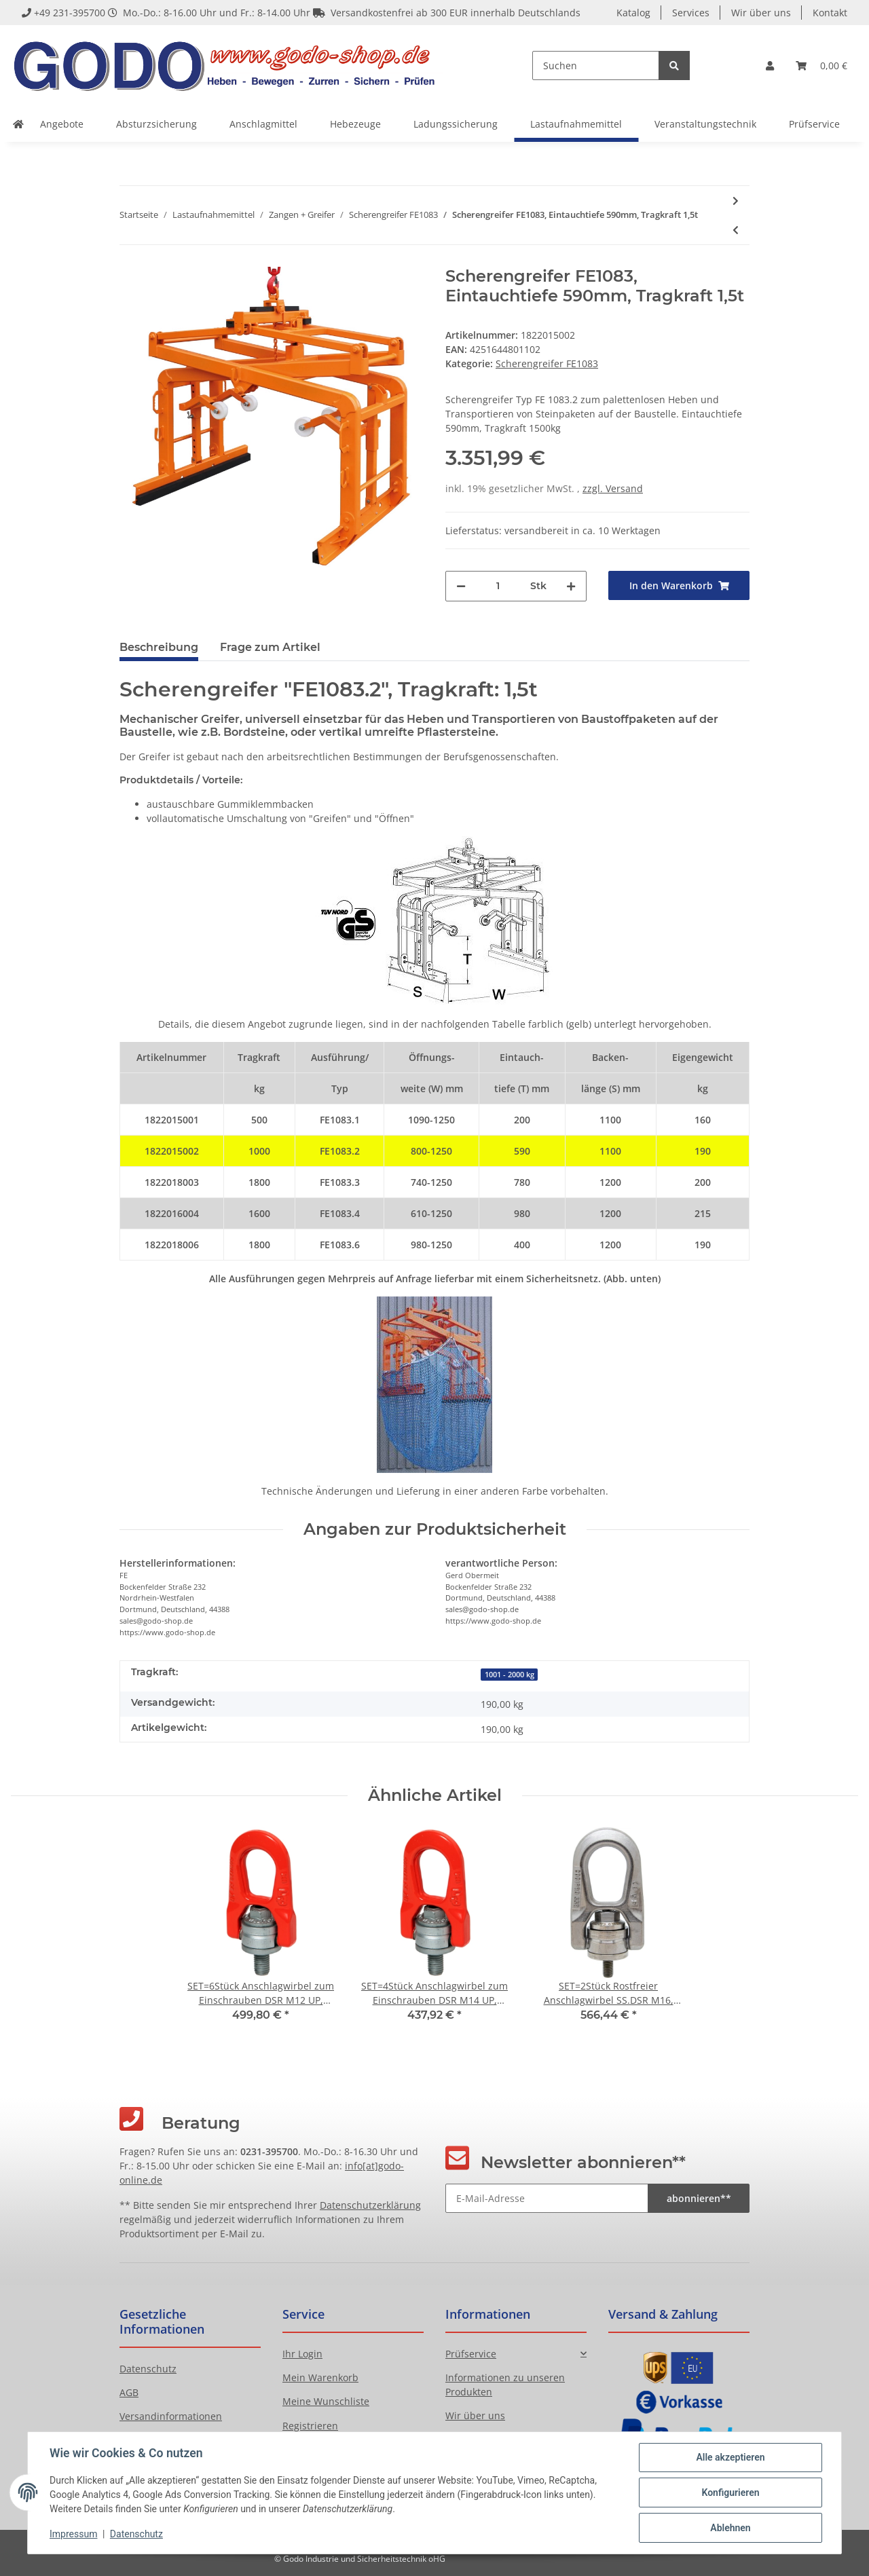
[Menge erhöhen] (571, 586)
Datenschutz (148, 2368)
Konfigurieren (730, 2492)
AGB (128, 2392)
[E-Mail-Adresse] (546, 2198)
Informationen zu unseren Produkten (505, 2384)
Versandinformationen (170, 2416)
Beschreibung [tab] (158, 647)
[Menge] (498, 586)
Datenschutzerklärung (370, 2205)
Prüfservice (470, 2353)
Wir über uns (761, 12)
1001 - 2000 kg (509, 1674)
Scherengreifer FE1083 (547, 363)
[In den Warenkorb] (679, 585)
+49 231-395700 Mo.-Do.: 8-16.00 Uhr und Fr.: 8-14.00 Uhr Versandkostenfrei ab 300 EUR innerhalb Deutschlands (301, 12)
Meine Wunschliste (325, 2401)
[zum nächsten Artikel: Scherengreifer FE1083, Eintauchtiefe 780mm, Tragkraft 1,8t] (736, 200)
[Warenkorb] (821, 65)
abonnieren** (699, 2198)
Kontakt (830, 12)
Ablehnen (730, 2527)
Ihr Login (302, 2353)
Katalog (633, 12)
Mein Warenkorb (320, 2377)
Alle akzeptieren (730, 2457)
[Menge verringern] (461, 586)
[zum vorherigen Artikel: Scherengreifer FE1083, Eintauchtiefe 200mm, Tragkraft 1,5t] (736, 229)
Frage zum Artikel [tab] (270, 647)
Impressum (73, 2533)
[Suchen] (595, 65)
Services (690, 12)
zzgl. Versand (613, 488)
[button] (770, 65)
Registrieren (310, 2425)
